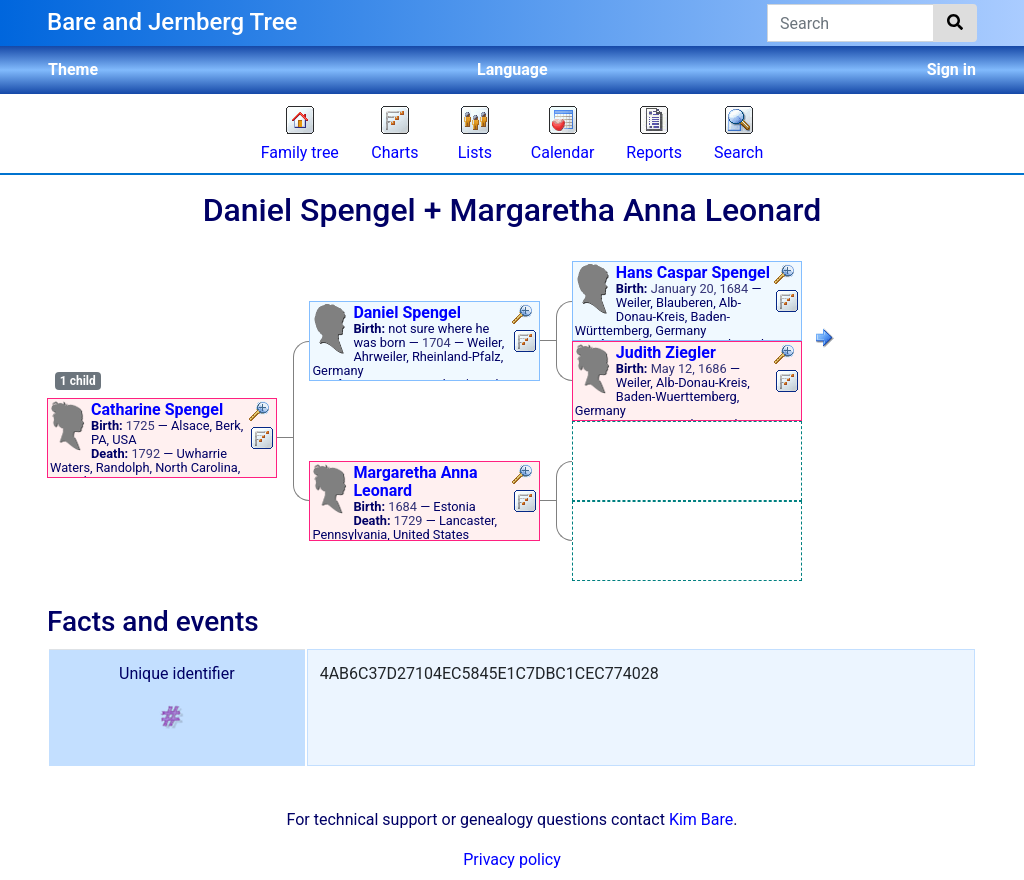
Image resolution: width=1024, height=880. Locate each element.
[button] (261, 413)
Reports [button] (654, 152)
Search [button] (738, 152)
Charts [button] (394, 152)
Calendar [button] (562, 152)
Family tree (300, 152)
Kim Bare (701, 819)
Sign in (951, 69)
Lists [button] (475, 152)
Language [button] (512, 69)
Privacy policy (512, 859)
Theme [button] (73, 69)
